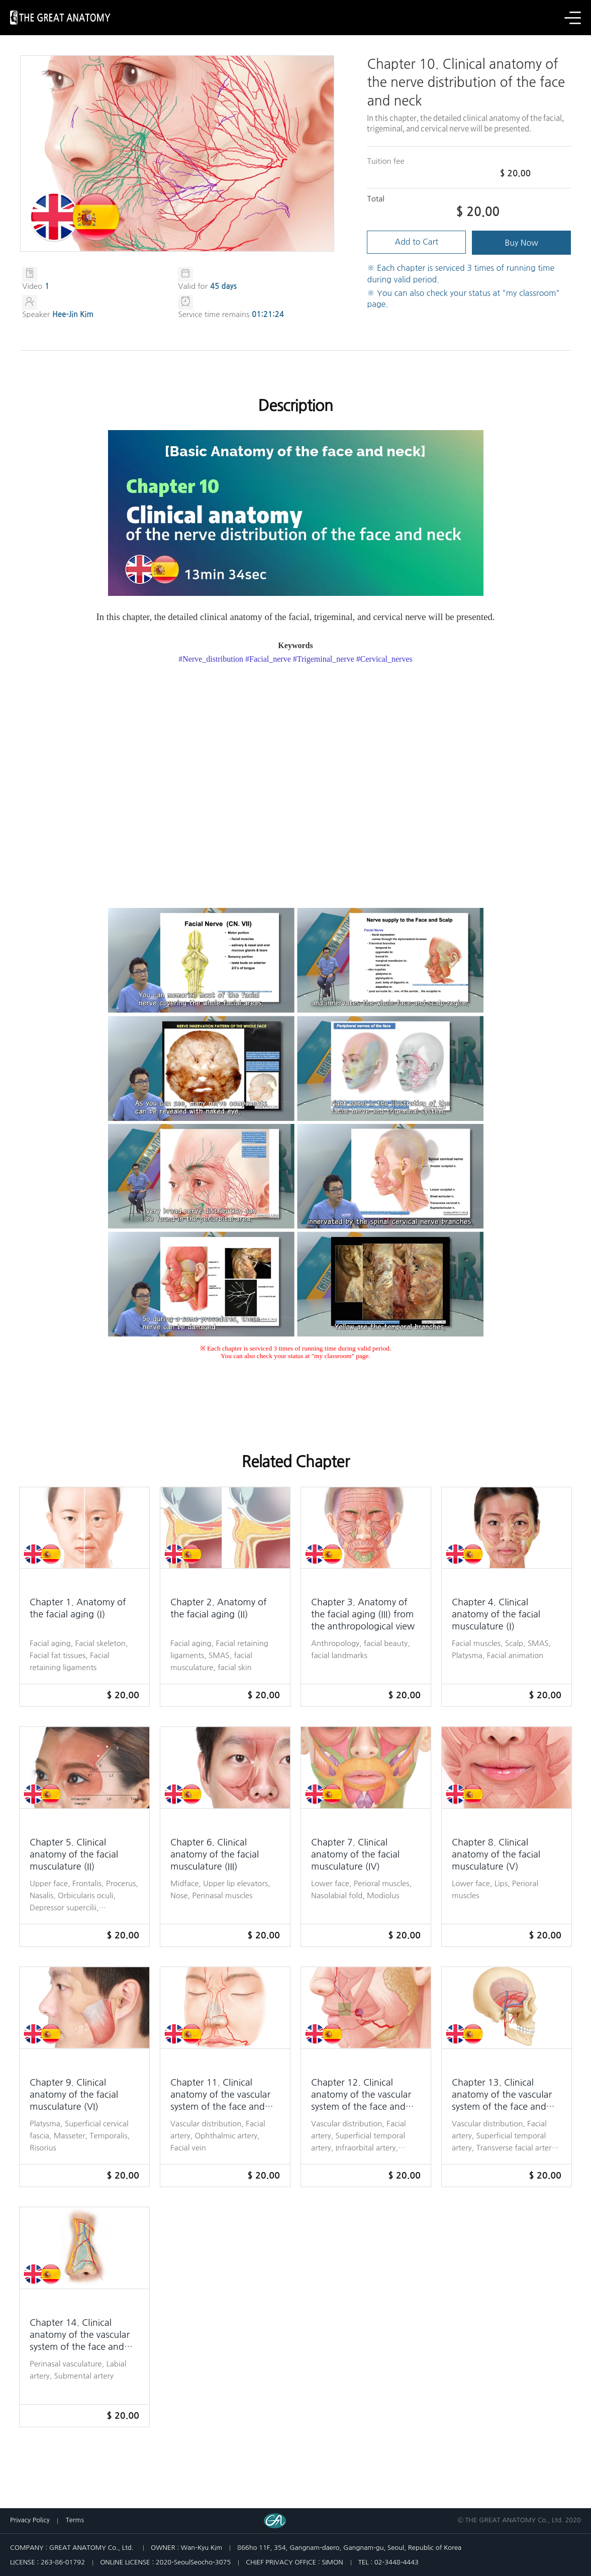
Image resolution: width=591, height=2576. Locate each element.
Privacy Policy (30, 2520)
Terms (75, 2520)
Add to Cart (417, 243)
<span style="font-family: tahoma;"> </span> (295, 784)
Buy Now (521, 243)
